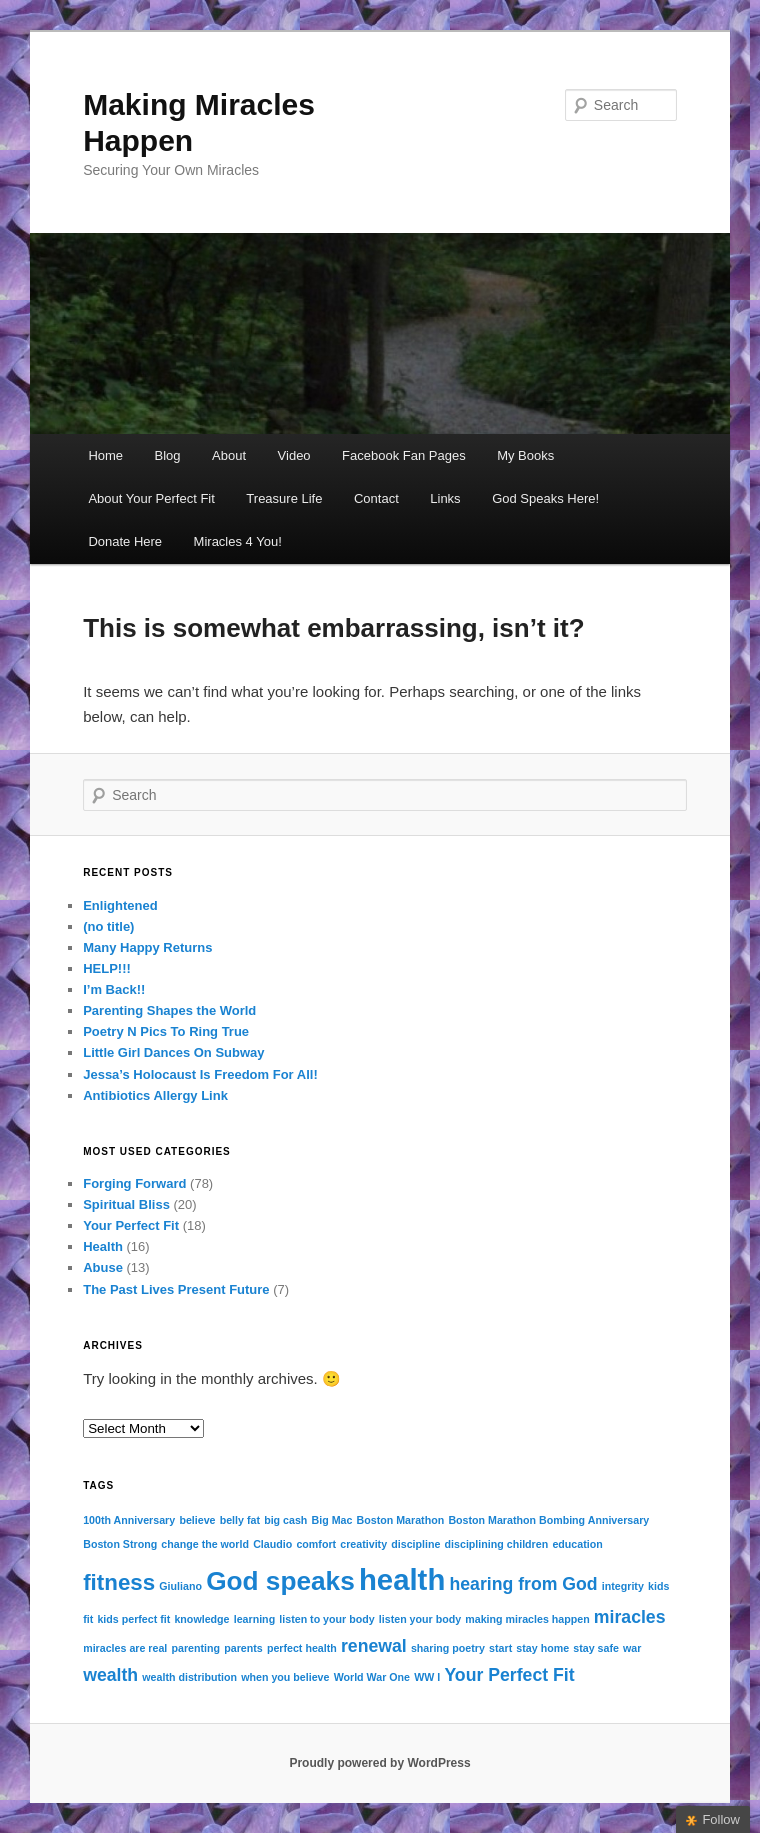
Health (103, 1246)
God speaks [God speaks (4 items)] (280, 1581)
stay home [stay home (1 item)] (542, 1648)
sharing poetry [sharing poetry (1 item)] (448, 1648)
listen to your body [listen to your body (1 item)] (326, 1619)
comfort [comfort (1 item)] (316, 1544)
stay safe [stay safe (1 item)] (596, 1648)
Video (294, 455)
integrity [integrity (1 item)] (623, 1586)
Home (105, 455)
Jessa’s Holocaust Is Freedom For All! (200, 1074)
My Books (525, 455)
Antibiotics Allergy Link (155, 1095)
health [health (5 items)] (402, 1579)
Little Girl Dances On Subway (173, 1052)
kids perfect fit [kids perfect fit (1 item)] (133, 1619)
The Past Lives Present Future (176, 1289)
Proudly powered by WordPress (379, 1763)
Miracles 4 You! (238, 541)
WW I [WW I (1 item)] (427, 1677)
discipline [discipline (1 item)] (415, 1544)
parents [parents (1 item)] (243, 1648)
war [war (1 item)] (632, 1648)
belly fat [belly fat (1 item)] (240, 1520)
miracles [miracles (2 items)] (630, 1617)
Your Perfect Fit (131, 1225)
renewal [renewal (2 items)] (374, 1646)
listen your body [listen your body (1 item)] (420, 1619)
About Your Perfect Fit (151, 498)
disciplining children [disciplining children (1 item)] (497, 1544)
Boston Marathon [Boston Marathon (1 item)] (401, 1520)
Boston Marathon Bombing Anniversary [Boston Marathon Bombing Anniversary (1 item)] (548, 1520)
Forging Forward (134, 1183)
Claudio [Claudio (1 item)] (272, 1544)
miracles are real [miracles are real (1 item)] (125, 1648)
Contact (376, 498)
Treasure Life (284, 498)
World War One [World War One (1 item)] (372, 1677)
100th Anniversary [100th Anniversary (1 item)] (129, 1520)
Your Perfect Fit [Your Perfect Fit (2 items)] (509, 1675)
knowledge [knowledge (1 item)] (201, 1619)
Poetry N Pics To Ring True (166, 1031)
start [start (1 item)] (500, 1648)
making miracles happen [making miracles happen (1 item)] (527, 1619)
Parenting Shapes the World (169, 1010)
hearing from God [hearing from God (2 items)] (523, 1584)
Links (445, 498)
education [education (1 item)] (577, 1544)
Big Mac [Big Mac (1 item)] (332, 1520)
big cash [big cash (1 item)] (285, 1520)
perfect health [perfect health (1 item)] (302, 1648)
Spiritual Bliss (126, 1204)
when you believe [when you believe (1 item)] (285, 1677)
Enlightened (120, 905)
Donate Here (125, 541)
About (229, 455)
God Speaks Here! (545, 498)
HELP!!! (107, 968)
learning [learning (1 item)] (254, 1619)
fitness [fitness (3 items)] (119, 1582)
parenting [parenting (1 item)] (196, 1648)
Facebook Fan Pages (404, 455)
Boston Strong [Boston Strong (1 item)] (120, 1544)
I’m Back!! (114, 989)
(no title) (108, 926)
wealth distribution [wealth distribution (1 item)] (189, 1677)
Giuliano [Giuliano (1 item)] (180, 1586)
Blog (168, 455)
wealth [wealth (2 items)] (110, 1675)
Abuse (103, 1267)
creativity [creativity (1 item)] (363, 1544)
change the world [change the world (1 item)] (205, 1544)
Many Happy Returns (147, 947)
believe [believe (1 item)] (197, 1520)
